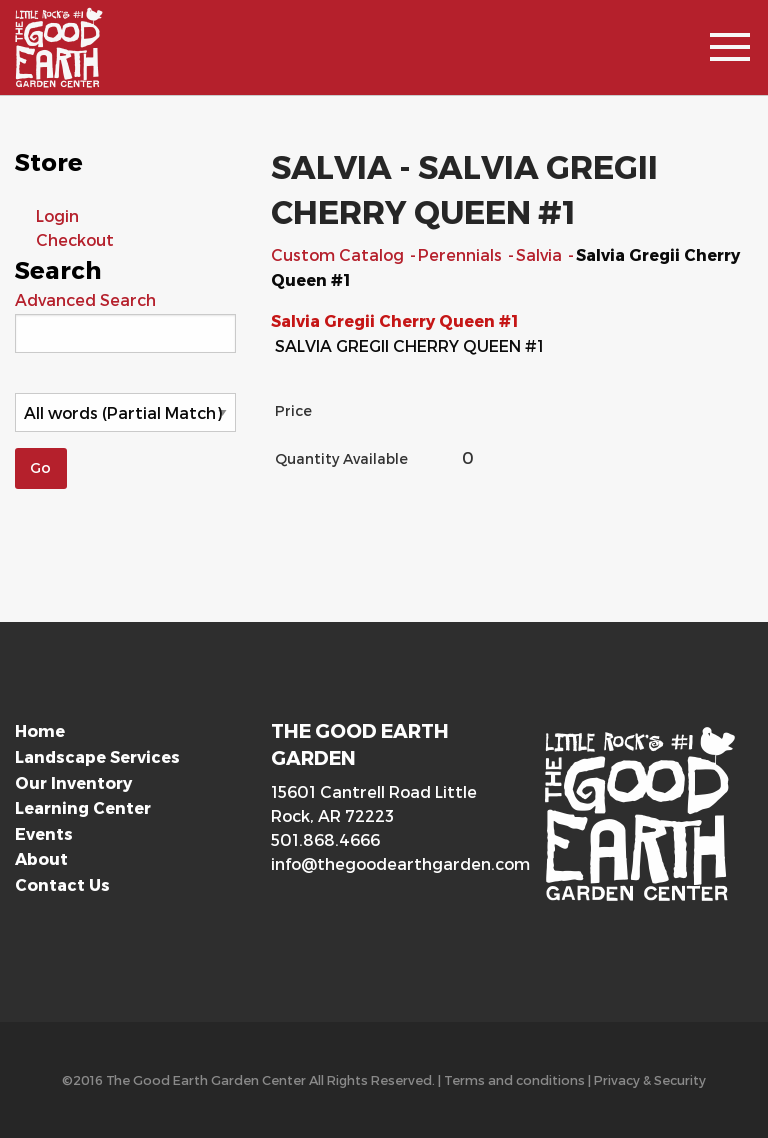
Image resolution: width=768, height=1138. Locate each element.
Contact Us (62, 884)
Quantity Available (341, 458)
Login (57, 215)
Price (293, 410)
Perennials (462, 254)
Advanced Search (85, 299)
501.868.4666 (325, 839)
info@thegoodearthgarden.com (384, 863)
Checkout (75, 239)
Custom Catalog (339, 254)
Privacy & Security (650, 1079)
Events (44, 833)
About (41, 858)
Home (40, 730)
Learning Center (83, 807)
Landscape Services (97, 756)
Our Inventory (73, 782)
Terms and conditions (514, 1079)
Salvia (541, 254)
